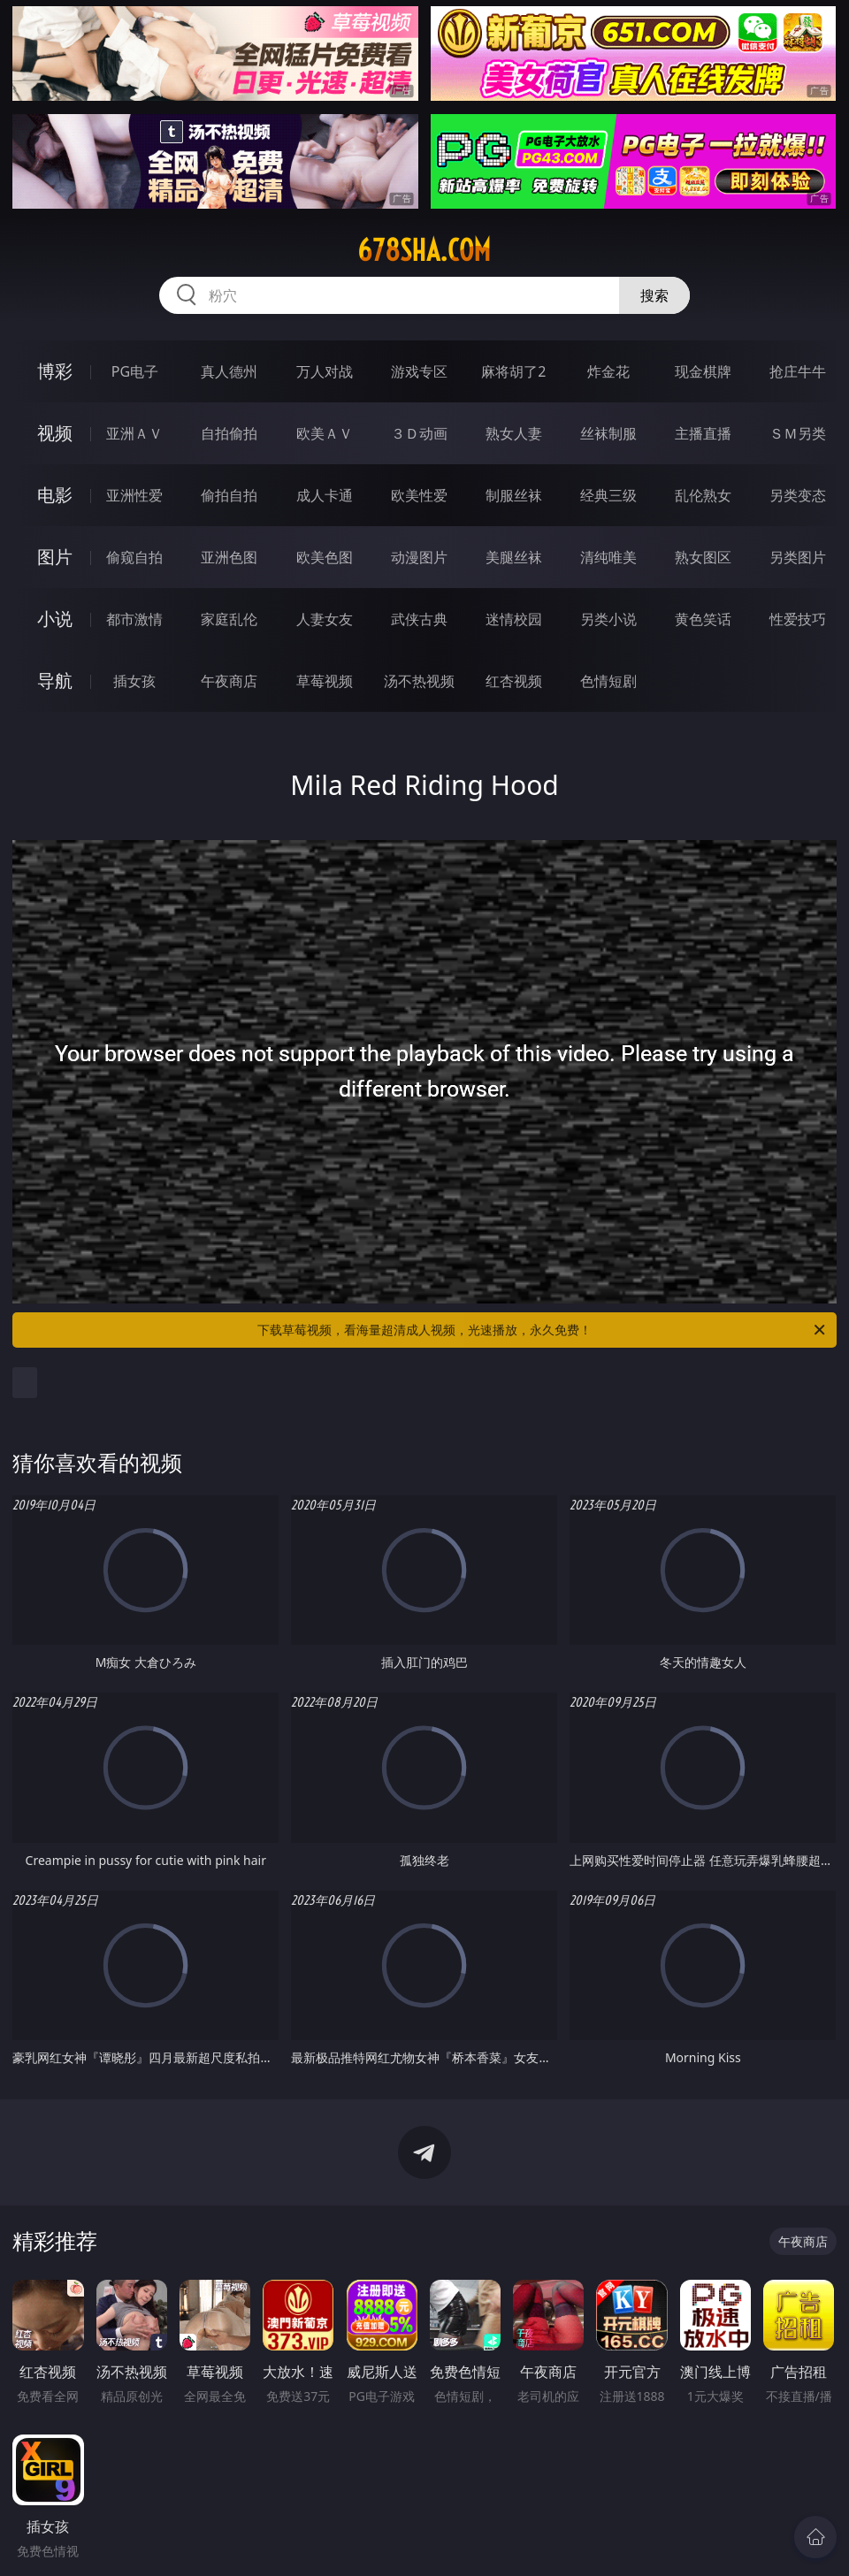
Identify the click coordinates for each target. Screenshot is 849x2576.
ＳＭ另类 (797, 433)
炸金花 (608, 371)
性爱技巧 (797, 619)
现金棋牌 (703, 371)
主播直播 (703, 433)
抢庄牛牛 (797, 371)
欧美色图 (324, 557)
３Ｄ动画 (419, 433)
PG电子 (134, 371)
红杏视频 (514, 681)
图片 (55, 557)
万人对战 (324, 371)
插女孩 (134, 681)
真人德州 (229, 371)
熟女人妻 (514, 433)
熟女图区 (703, 557)
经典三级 (608, 495)
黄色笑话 (703, 619)
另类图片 (797, 557)
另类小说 (608, 619)
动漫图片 (419, 557)
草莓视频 (324, 681)
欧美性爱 (419, 495)
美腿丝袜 (514, 557)
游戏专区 (419, 371)
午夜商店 (229, 681)
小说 (55, 619)
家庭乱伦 (229, 619)
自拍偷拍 (229, 433)
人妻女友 (324, 619)
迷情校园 (514, 619)
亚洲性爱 (134, 495)
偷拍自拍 (229, 495)
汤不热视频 (419, 681)
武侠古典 (419, 619)
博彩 (55, 371)
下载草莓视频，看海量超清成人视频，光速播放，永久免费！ (542, 1330)
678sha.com (424, 250)
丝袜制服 (608, 433)
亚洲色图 (229, 557)
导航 (55, 680)
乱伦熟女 (703, 495)
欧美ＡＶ (324, 433)
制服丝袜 (514, 495)
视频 (55, 433)
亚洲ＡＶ (134, 433)
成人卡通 (324, 495)
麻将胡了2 (513, 371)
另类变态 (797, 495)
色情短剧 (608, 681)
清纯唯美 (608, 557)
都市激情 (134, 619)
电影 (55, 495)
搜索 (654, 295)
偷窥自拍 (134, 557)
